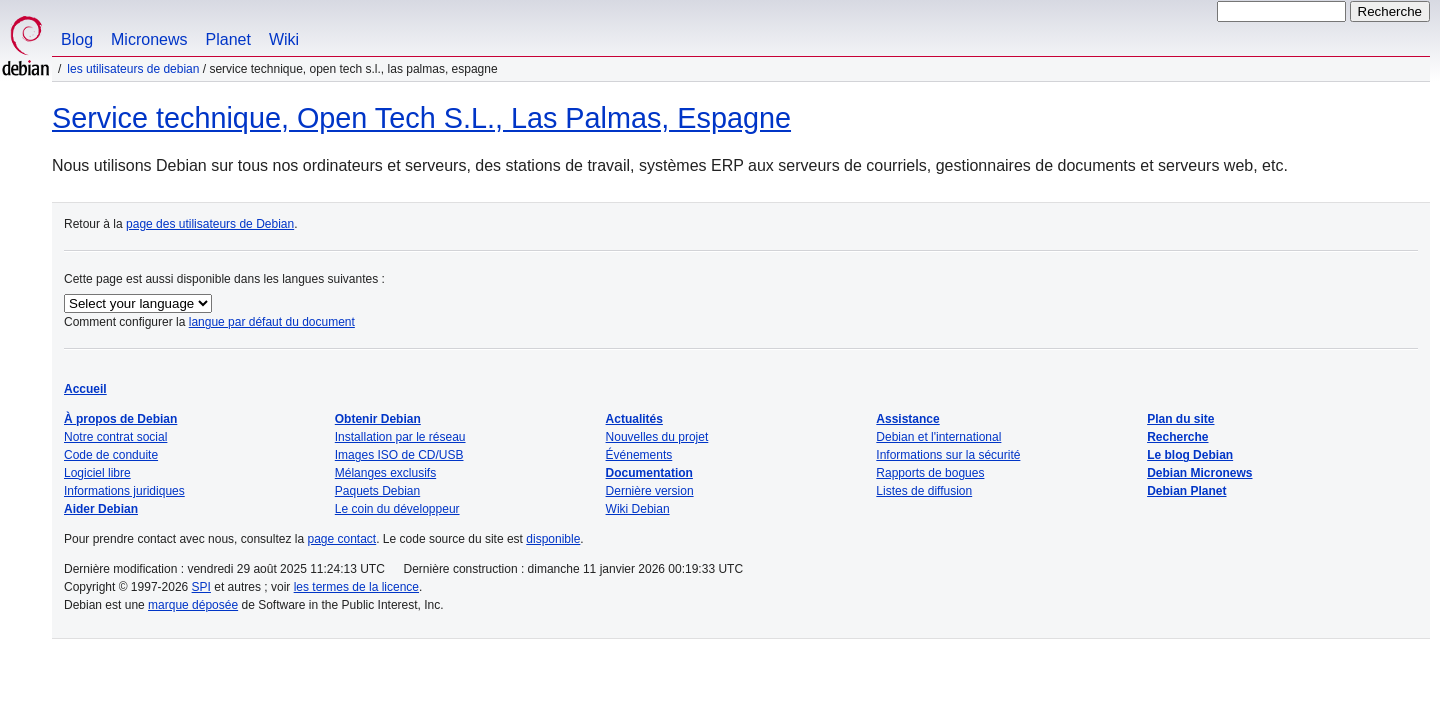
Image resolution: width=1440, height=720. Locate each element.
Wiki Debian (638, 509)
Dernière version (650, 491)
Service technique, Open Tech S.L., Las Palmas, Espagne (421, 118)
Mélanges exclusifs (385, 473)
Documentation (649, 473)
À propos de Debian (120, 419)
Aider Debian (101, 509)
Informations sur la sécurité (948, 455)
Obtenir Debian (378, 419)
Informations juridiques (124, 491)
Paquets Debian (377, 491)
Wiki (284, 39)
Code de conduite (111, 455)
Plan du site (1180, 419)
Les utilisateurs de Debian (133, 69)
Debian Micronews (1199, 473)
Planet (228, 39)
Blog (77, 39)
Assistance (907, 419)
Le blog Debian (1190, 455)
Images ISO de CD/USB (399, 455)
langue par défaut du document (272, 322)
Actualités (634, 419)
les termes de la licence (356, 587)
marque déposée (193, 605)
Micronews (149, 39)
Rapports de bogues (930, 473)
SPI (201, 587)
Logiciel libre (97, 473)
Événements (639, 455)
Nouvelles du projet (657, 437)
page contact (341, 539)
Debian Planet (1186, 491)
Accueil (85, 389)
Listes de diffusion (924, 491)
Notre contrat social (115, 437)
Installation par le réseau (400, 437)
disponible (553, 539)
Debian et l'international (938, 437)
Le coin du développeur (397, 509)
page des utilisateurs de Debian (210, 224)
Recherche (1177, 437)
